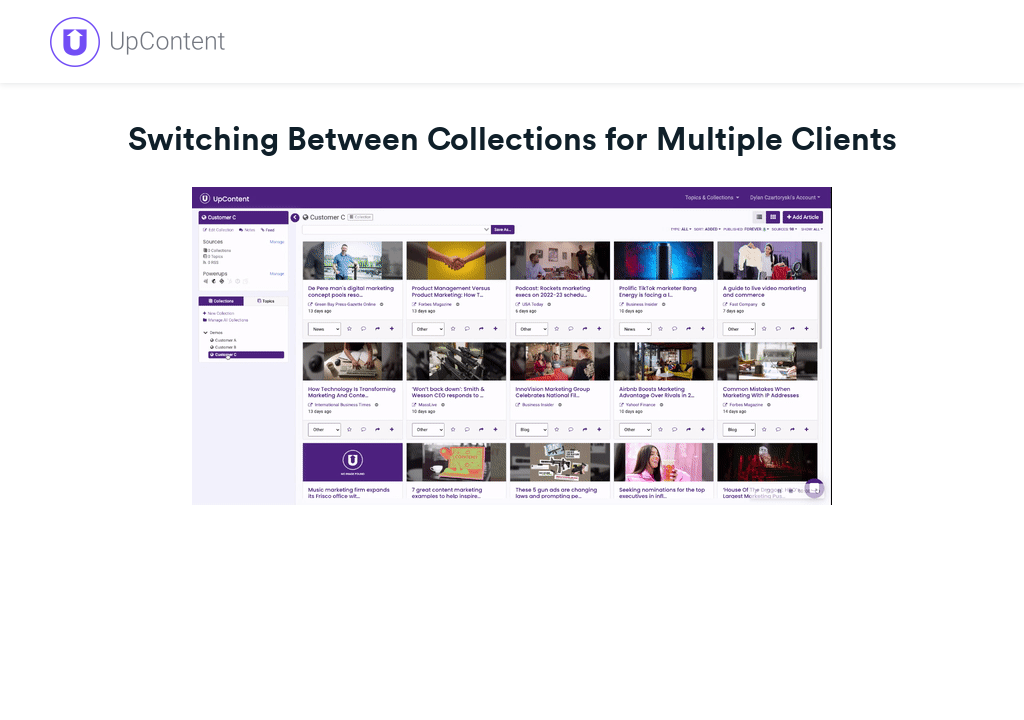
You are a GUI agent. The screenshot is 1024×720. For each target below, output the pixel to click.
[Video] (512, 346)
